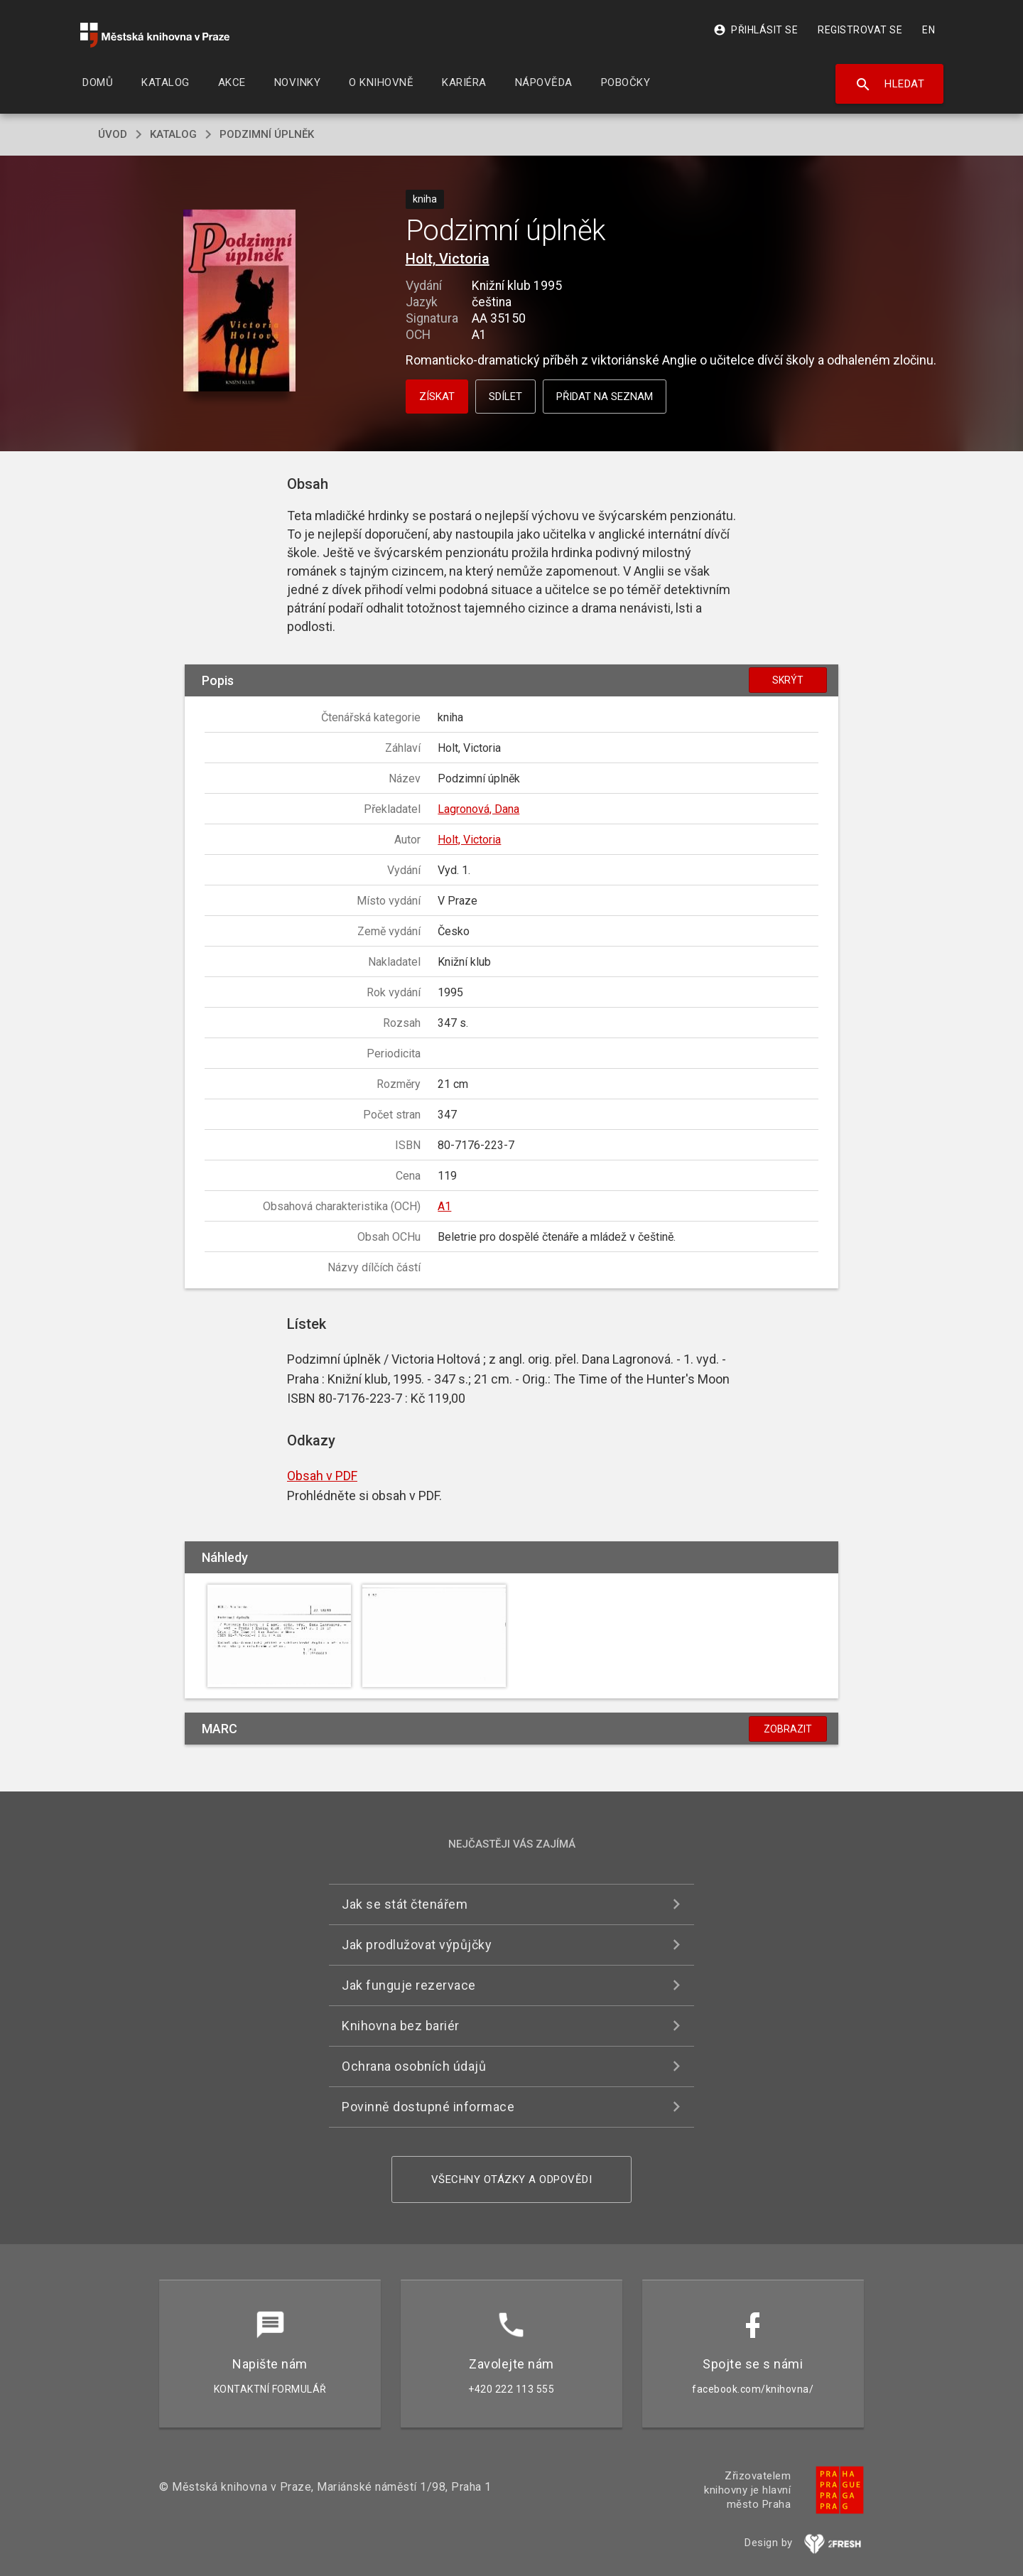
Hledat (890, 84)
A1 (444, 1206)
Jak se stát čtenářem (404, 1904)
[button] (240, 301)
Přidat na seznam (604, 396)
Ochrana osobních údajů (414, 2066)
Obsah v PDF (322, 1475)
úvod (112, 134)
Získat (437, 396)
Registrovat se (860, 30)
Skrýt (787, 680)
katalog (173, 134)
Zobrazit (788, 1729)
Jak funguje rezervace (409, 1985)
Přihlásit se (755, 29)
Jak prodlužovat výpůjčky (417, 1944)
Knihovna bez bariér (401, 2025)
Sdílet (505, 396)
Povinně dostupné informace (428, 2106)
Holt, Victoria (447, 258)
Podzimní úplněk (267, 134)
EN (928, 30)
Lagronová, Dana (478, 809)
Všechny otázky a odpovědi (511, 2179)
